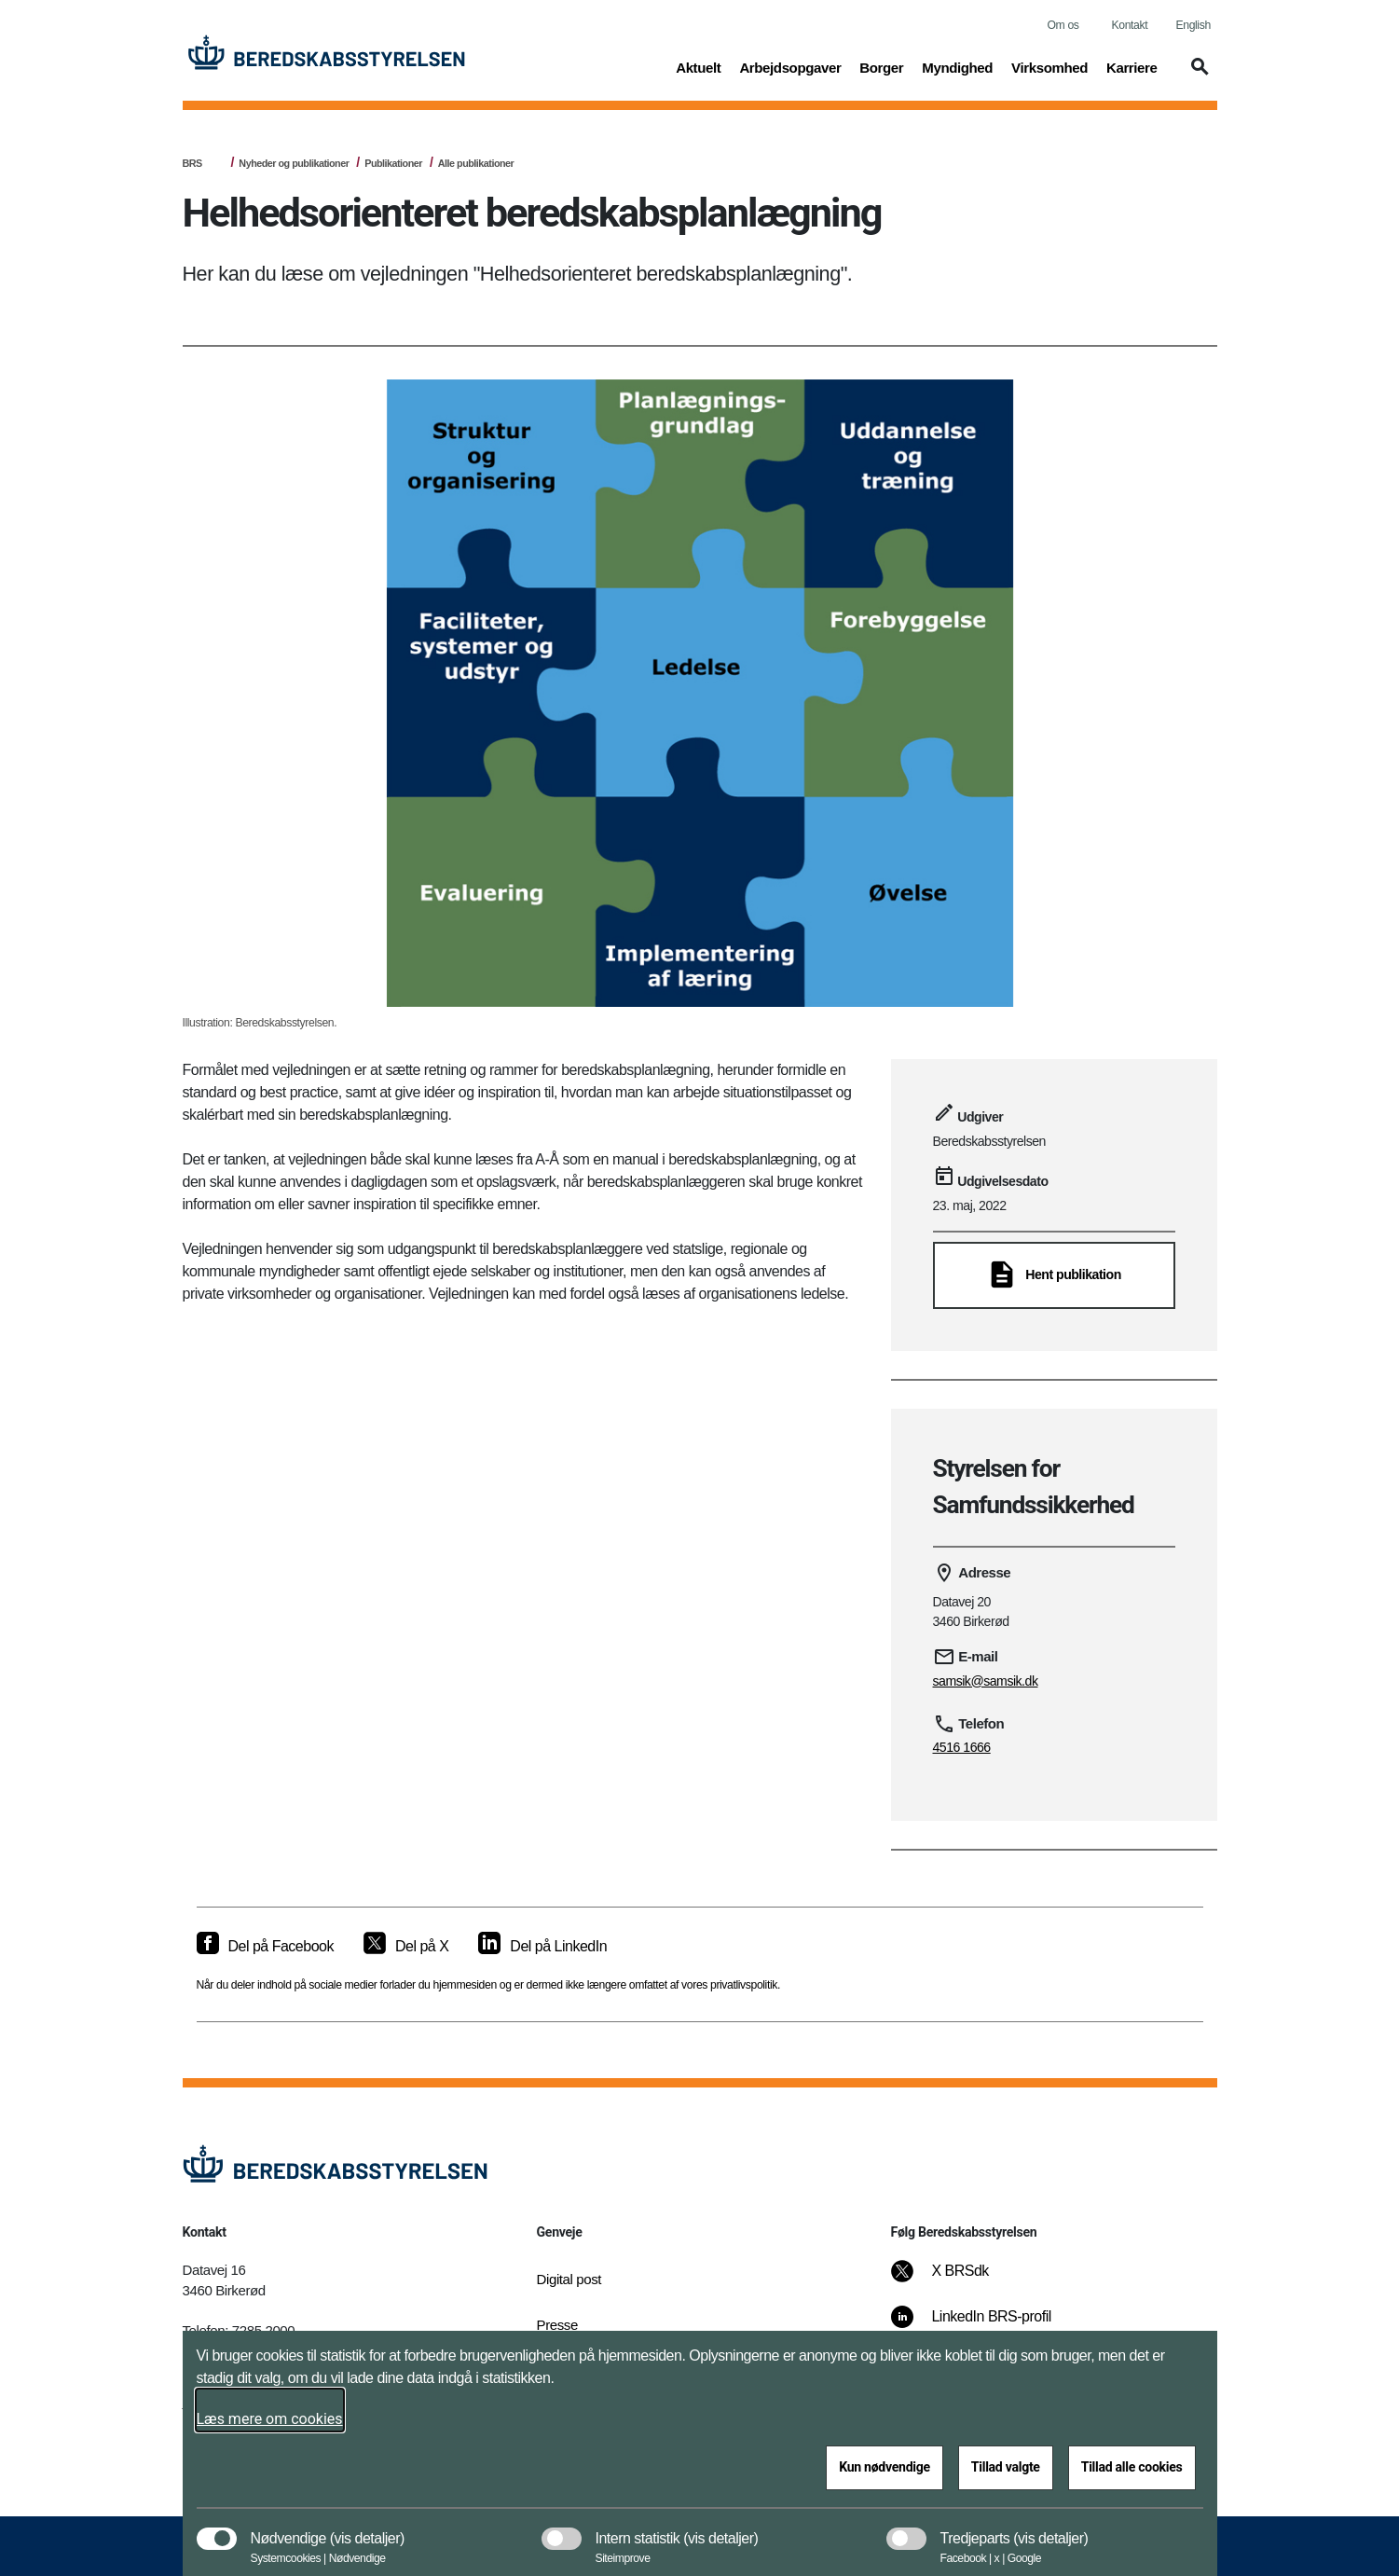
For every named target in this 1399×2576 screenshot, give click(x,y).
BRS (192, 163)
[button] (1196, 75)
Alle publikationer (476, 163)
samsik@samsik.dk (985, 1681)
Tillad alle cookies (1132, 2466)
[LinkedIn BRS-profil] (983, 2326)
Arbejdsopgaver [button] (790, 66)
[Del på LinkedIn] (542, 1946)
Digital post (569, 2279)
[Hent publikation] (1054, 1275)
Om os (1063, 25)
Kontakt (1130, 25)
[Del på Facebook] (265, 1946)
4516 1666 (962, 1747)
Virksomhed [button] (1049, 66)
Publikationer (393, 163)
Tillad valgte (1005, 2466)
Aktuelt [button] (698, 66)
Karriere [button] (1132, 66)
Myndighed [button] (957, 66)
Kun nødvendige (884, 2466)
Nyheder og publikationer (294, 163)
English (1193, 25)
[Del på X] (405, 1946)
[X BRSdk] (952, 2280)
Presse (557, 2325)
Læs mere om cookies (270, 2419)
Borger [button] (881, 66)
